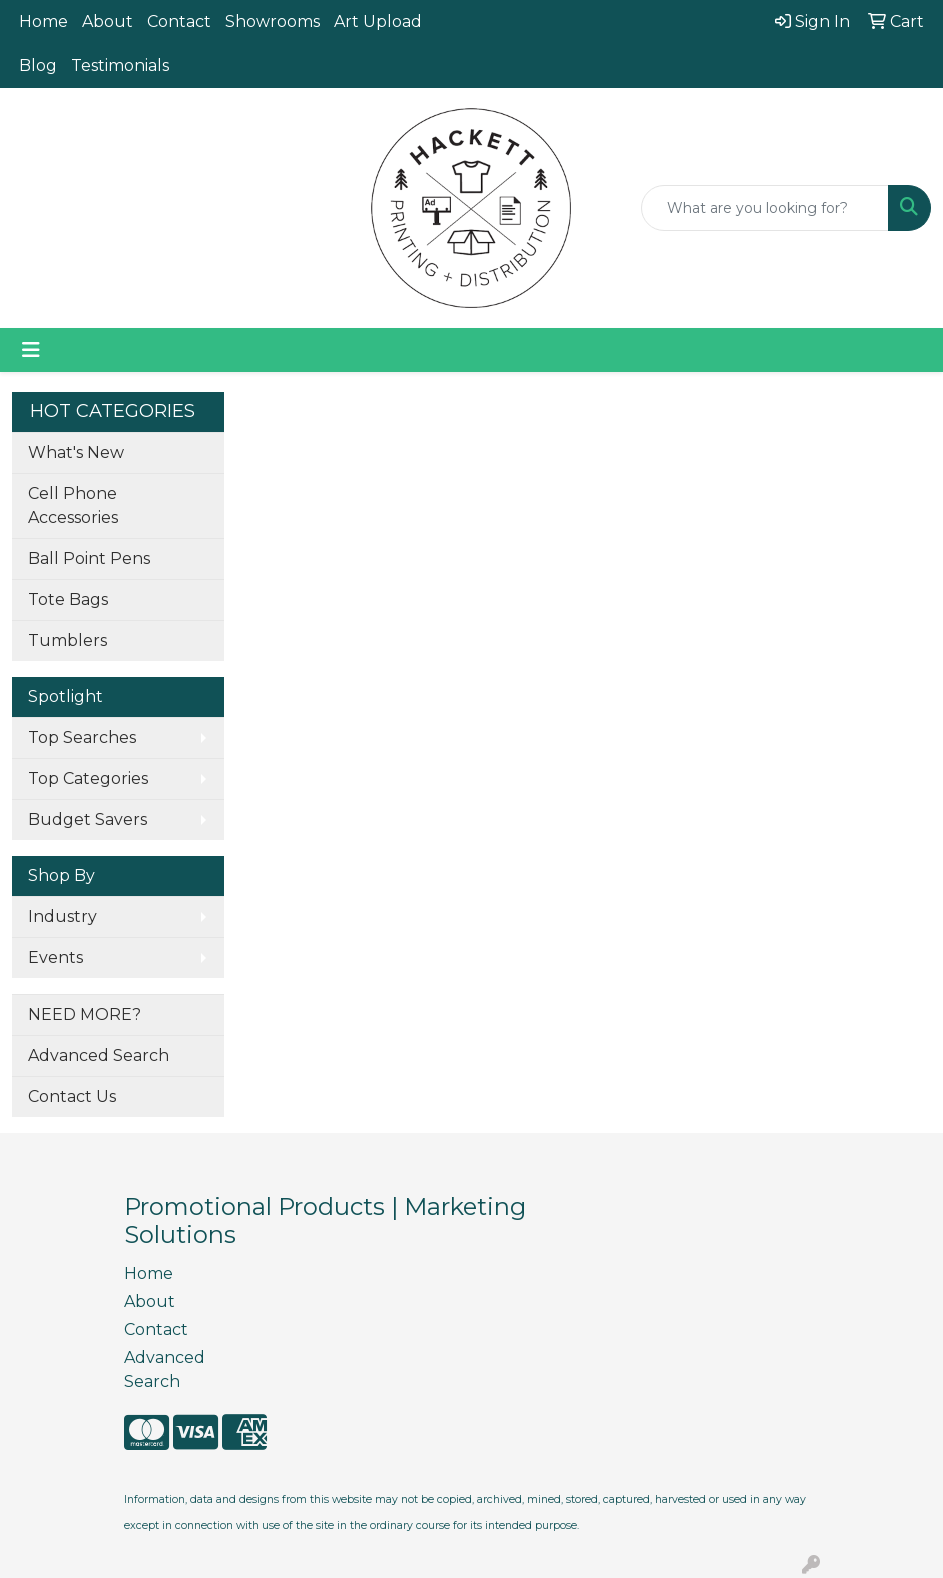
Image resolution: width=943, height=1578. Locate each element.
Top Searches (82, 737)
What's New (76, 452)
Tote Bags (68, 599)
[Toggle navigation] (31, 350)
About (107, 21)
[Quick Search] (765, 208)
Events (55, 957)
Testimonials (120, 65)
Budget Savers (87, 819)
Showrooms (272, 21)
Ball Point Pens (89, 558)
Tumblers (67, 640)
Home (43, 21)
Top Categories (88, 778)
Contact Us (72, 1096)
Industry (62, 916)
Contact (179, 21)
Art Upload (378, 21)
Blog (38, 65)
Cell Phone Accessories (73, 505)
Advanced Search (98, 1055)
